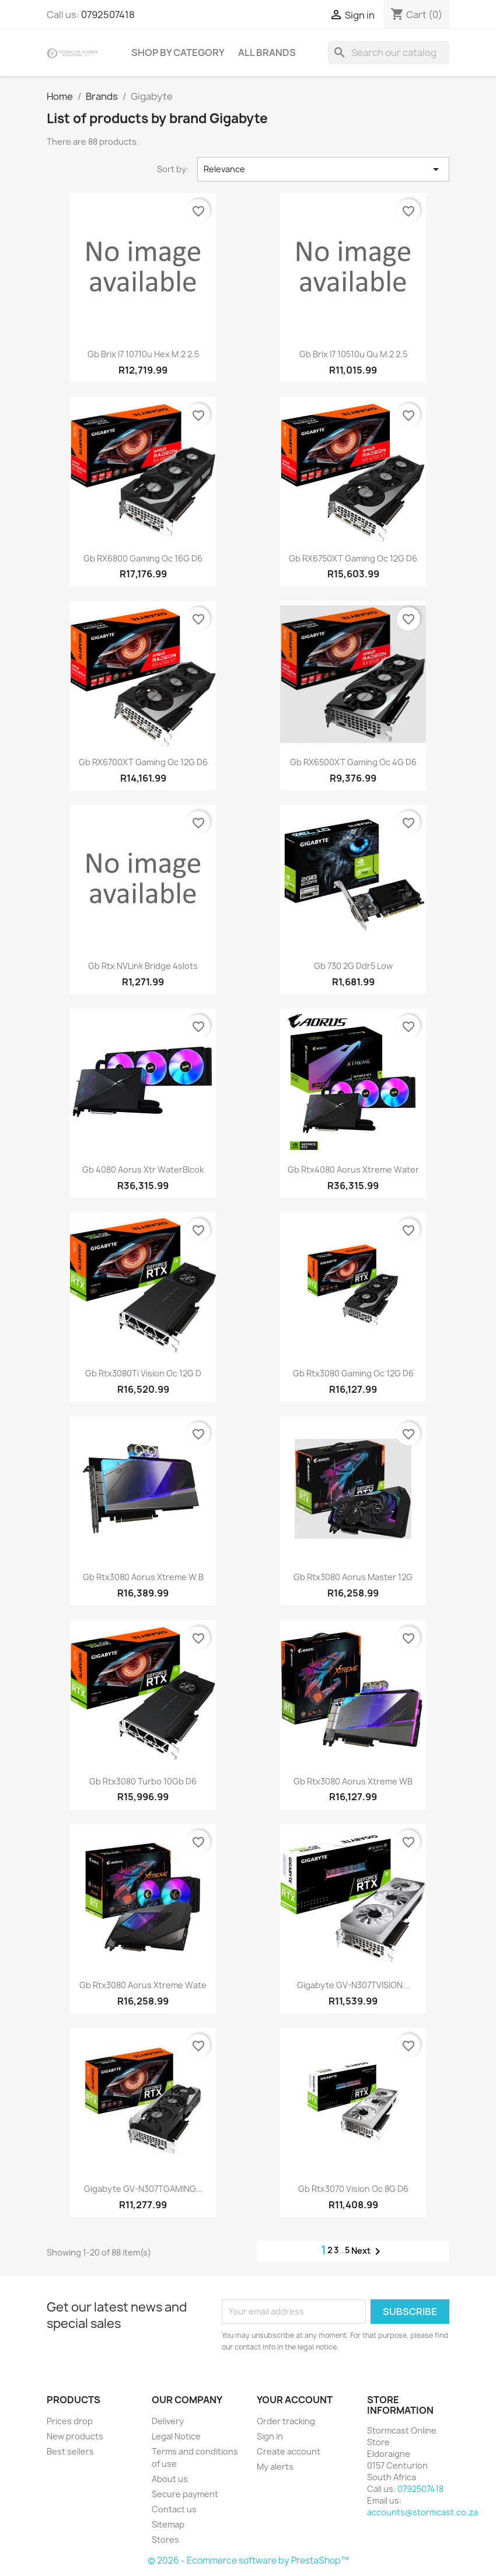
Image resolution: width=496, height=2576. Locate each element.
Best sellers (70, 2451)
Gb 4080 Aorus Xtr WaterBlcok (143, 1169)
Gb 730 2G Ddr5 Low (353, 965)
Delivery (168, 2421)
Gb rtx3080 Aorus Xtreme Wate (143, 1985)
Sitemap (168, 2524)
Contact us (174, 2509)
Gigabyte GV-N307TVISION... (353, 1985)
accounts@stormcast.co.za (422, 2512)
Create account (288, 2451)
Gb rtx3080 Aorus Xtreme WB (353, 1781)
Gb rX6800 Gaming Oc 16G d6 (142, 558)
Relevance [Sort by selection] (323, 169)
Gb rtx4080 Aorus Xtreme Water (353, 1169)
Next (368, 2251)
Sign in (270, 2436)
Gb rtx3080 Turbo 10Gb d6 (143, 1781)
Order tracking (286, 2421)
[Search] (388, 52)
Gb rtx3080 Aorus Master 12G (353, 1576)
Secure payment (185, 2494)
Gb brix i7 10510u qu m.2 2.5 (353, 354)
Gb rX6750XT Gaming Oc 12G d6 (353, 558)
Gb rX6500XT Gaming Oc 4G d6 (353, 762)
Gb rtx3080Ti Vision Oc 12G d (143, 1373)
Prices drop (70, 2421)
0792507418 (108, 14)
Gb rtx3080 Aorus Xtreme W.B (143, 1576)
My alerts (275, 2466)
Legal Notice (176, 2436)
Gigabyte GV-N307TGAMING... (143, 2188)
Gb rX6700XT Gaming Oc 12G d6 (143, 762)
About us (170, 2478)
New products (75, 2436)
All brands (267, 52)
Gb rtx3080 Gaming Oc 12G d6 (353, 1373)
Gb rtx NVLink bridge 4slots (143, 965)
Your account (295, 2399)
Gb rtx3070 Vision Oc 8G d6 (353, 2188)
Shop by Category (178, 52)
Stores (165, 2539)
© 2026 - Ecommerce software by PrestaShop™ (248, 2560)
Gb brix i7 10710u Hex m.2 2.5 (143, 354)
